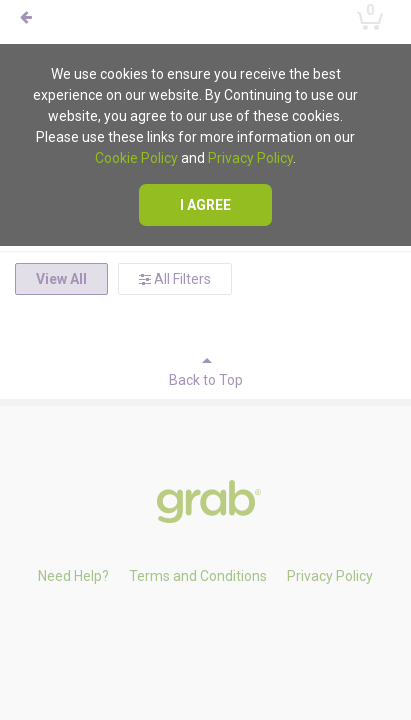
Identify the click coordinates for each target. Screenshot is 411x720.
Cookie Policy (136, 158)
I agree (205, 205)
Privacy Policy (250, 158)
